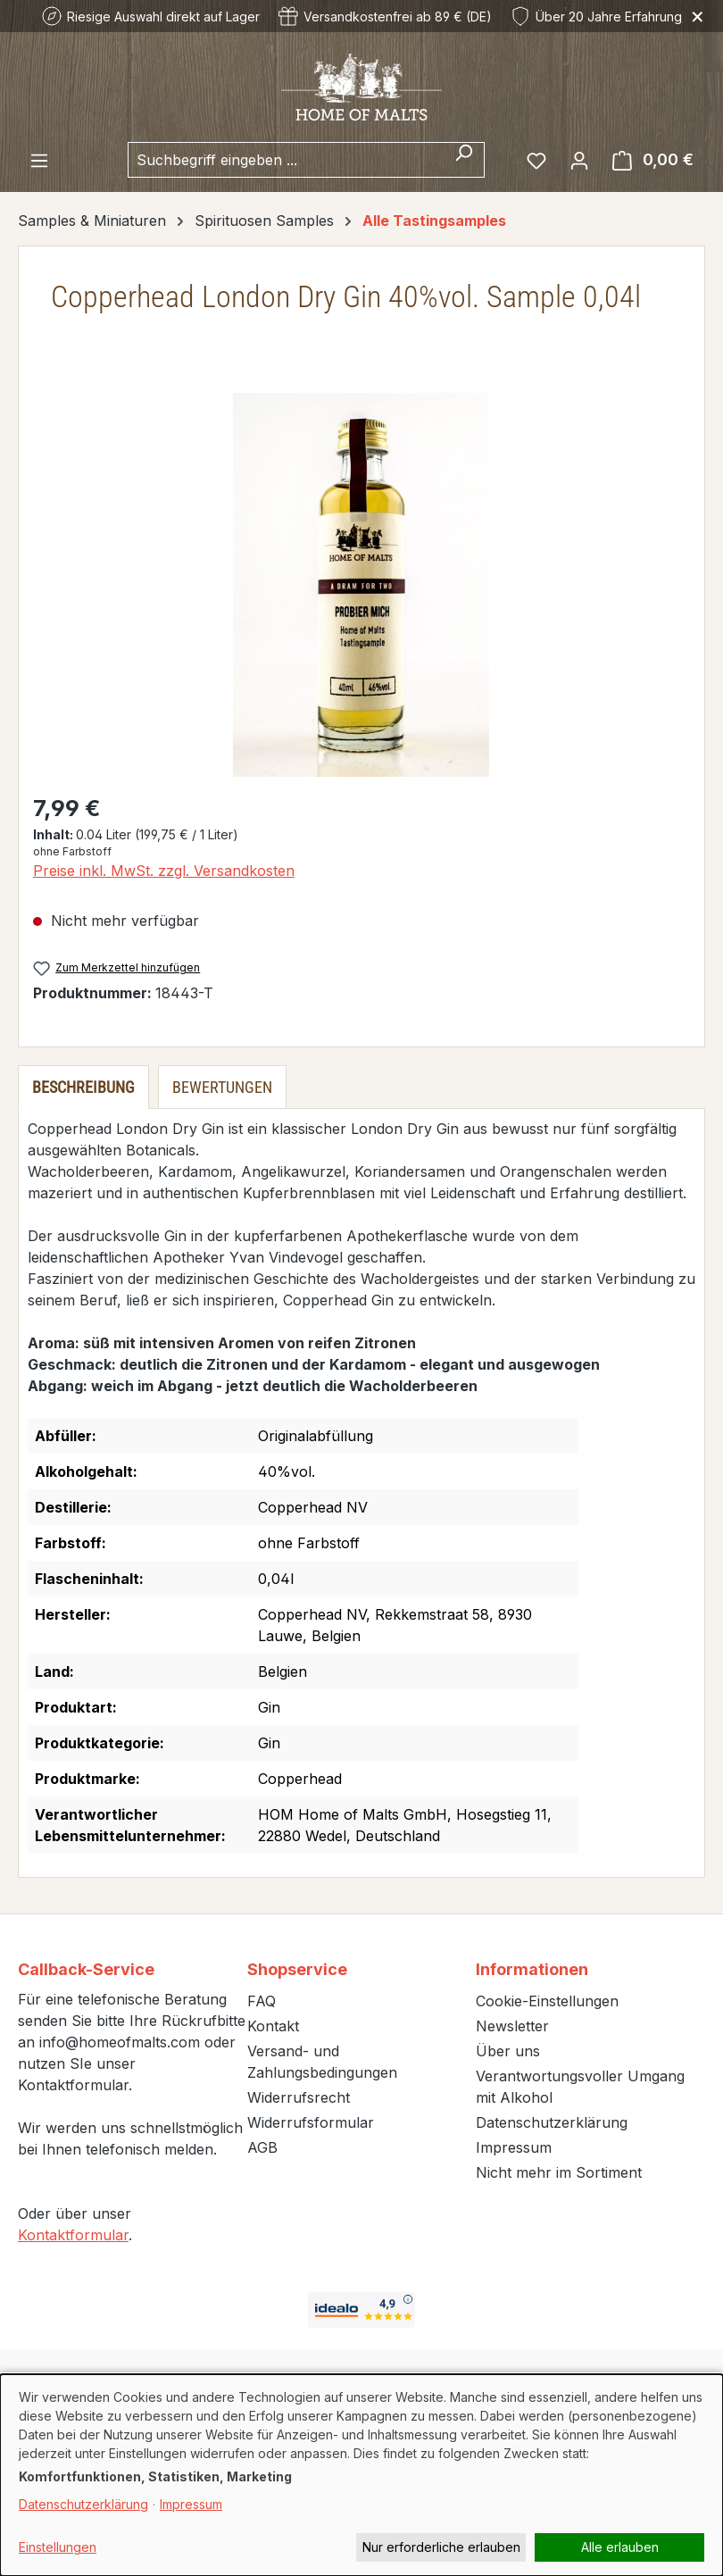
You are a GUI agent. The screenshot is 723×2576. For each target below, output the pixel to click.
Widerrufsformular (310, 2122)
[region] (361, 585)
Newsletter (512, 2026)
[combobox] (286, 160)
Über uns (508, 2051)
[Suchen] (464, 160)
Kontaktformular (73, 2235)
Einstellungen (57, 2547)
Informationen (532, 1969)
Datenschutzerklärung (551, 2122)
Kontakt (273, 2026)
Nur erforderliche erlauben (441, 2547)
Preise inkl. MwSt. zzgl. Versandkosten (164, 871)
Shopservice (297, 1969)
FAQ (261, 2001)
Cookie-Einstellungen (547, 2001)
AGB (262, 2147)
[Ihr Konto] (579, 160)
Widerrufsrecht (298, 2097)
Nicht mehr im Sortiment (559, 2172)
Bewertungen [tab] (222, 1087)
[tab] (83, 1087)
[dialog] (361, 2475)
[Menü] (39, 160)
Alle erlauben (620, 2547)
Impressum (514, 2147)
